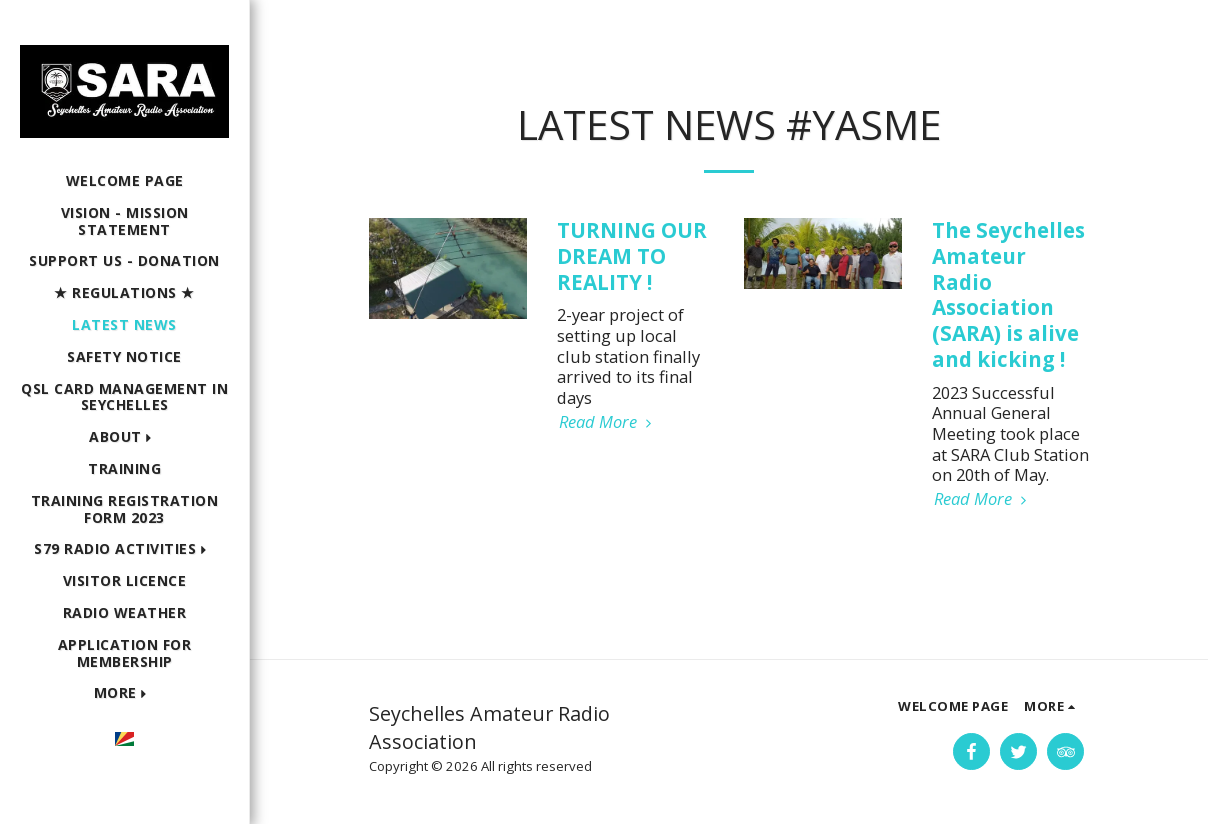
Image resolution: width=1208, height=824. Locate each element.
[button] (124, 437)
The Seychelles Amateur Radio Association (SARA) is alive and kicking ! (1008, 294)
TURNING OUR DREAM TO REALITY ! (632, 256)
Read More (608, 422)
